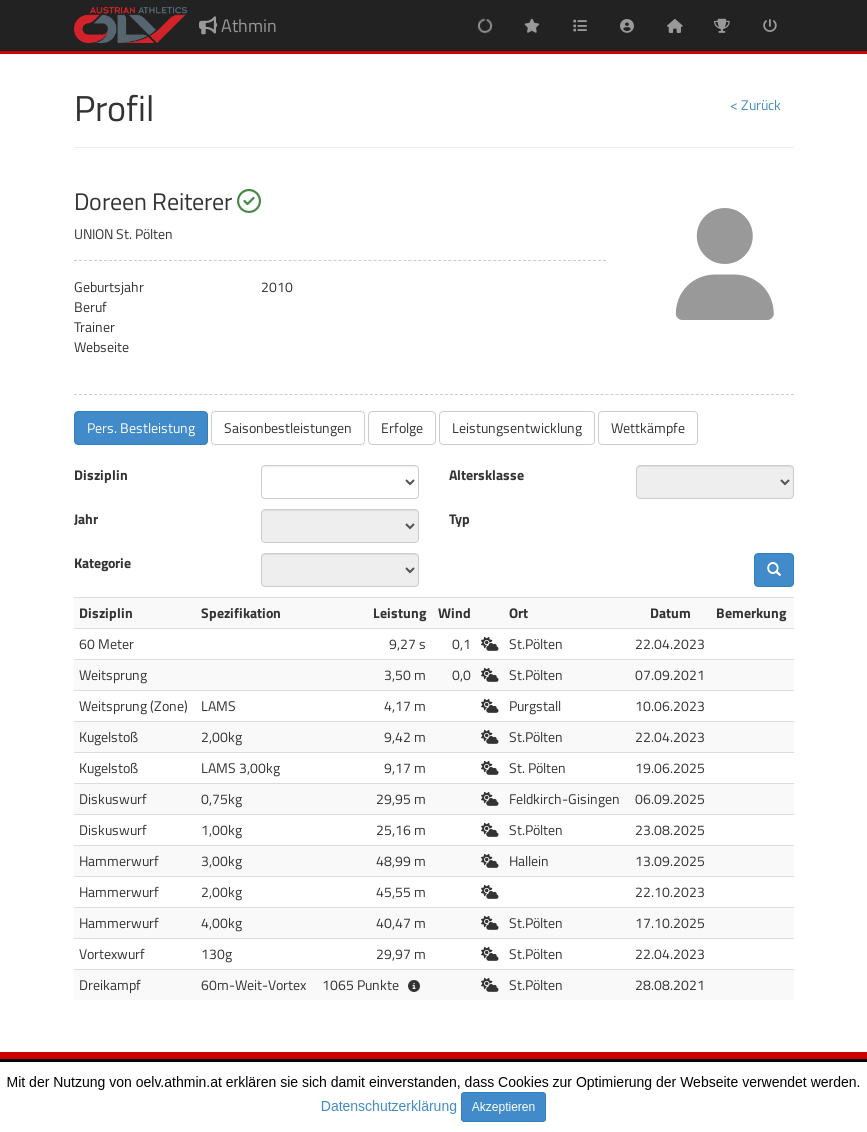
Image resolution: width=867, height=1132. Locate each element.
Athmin (238, 25)
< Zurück (755, 104)
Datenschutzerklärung (389, 1106)
